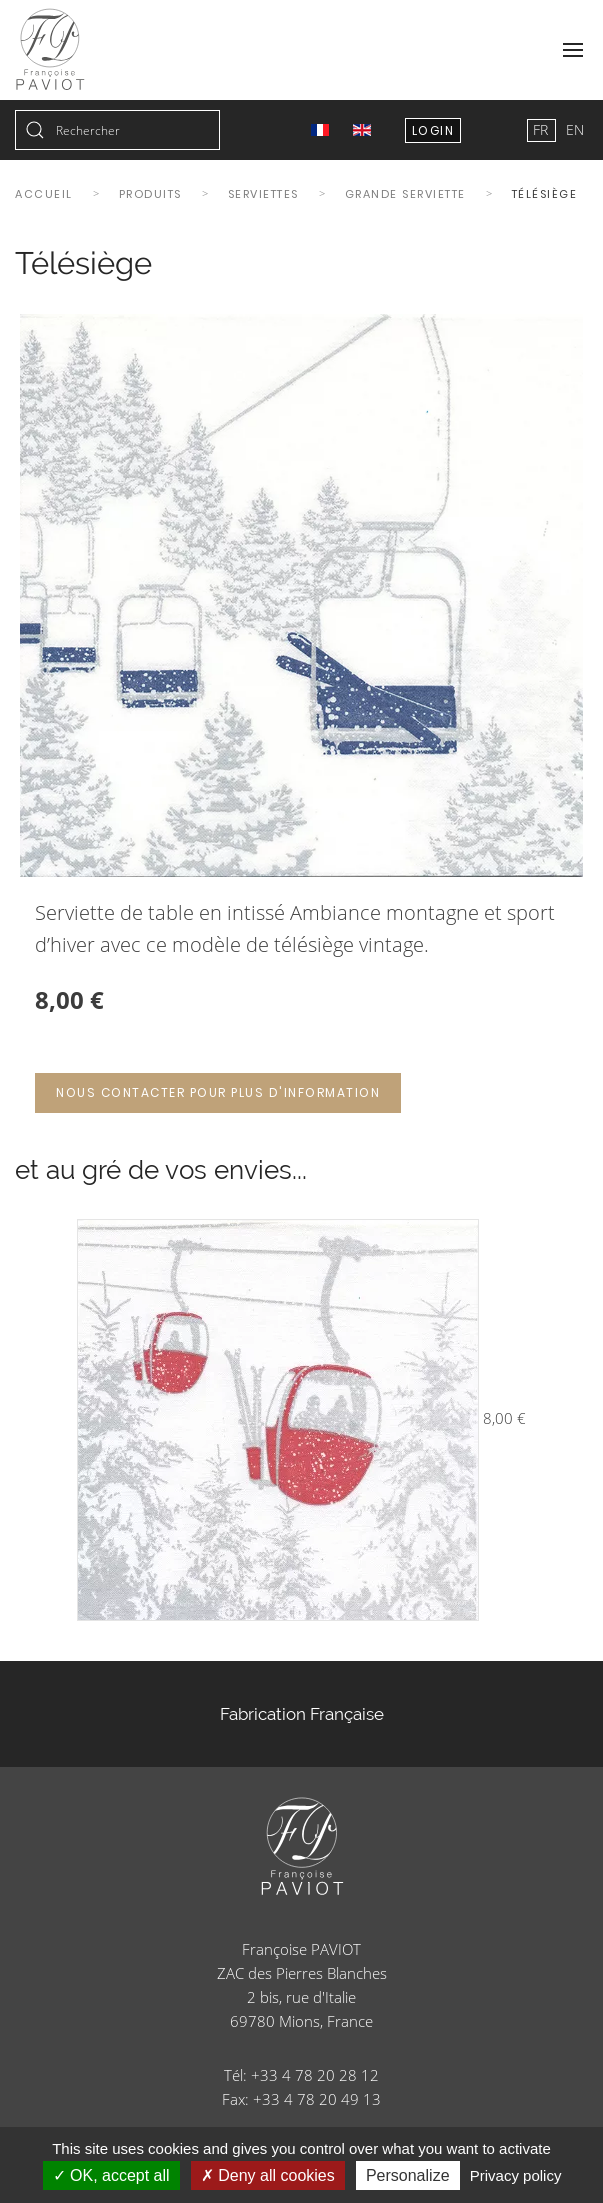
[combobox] (117, 130)
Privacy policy (516, 2175)
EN (575, 129)
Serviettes (263, 194)
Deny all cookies (268, 2175)
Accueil (44, 194)
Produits (150, 194)
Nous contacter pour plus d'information (218, 1092)
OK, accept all (111, 2175)
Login (433, 130)
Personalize (408, 2175)
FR (542, 129)
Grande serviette (405, 194)
